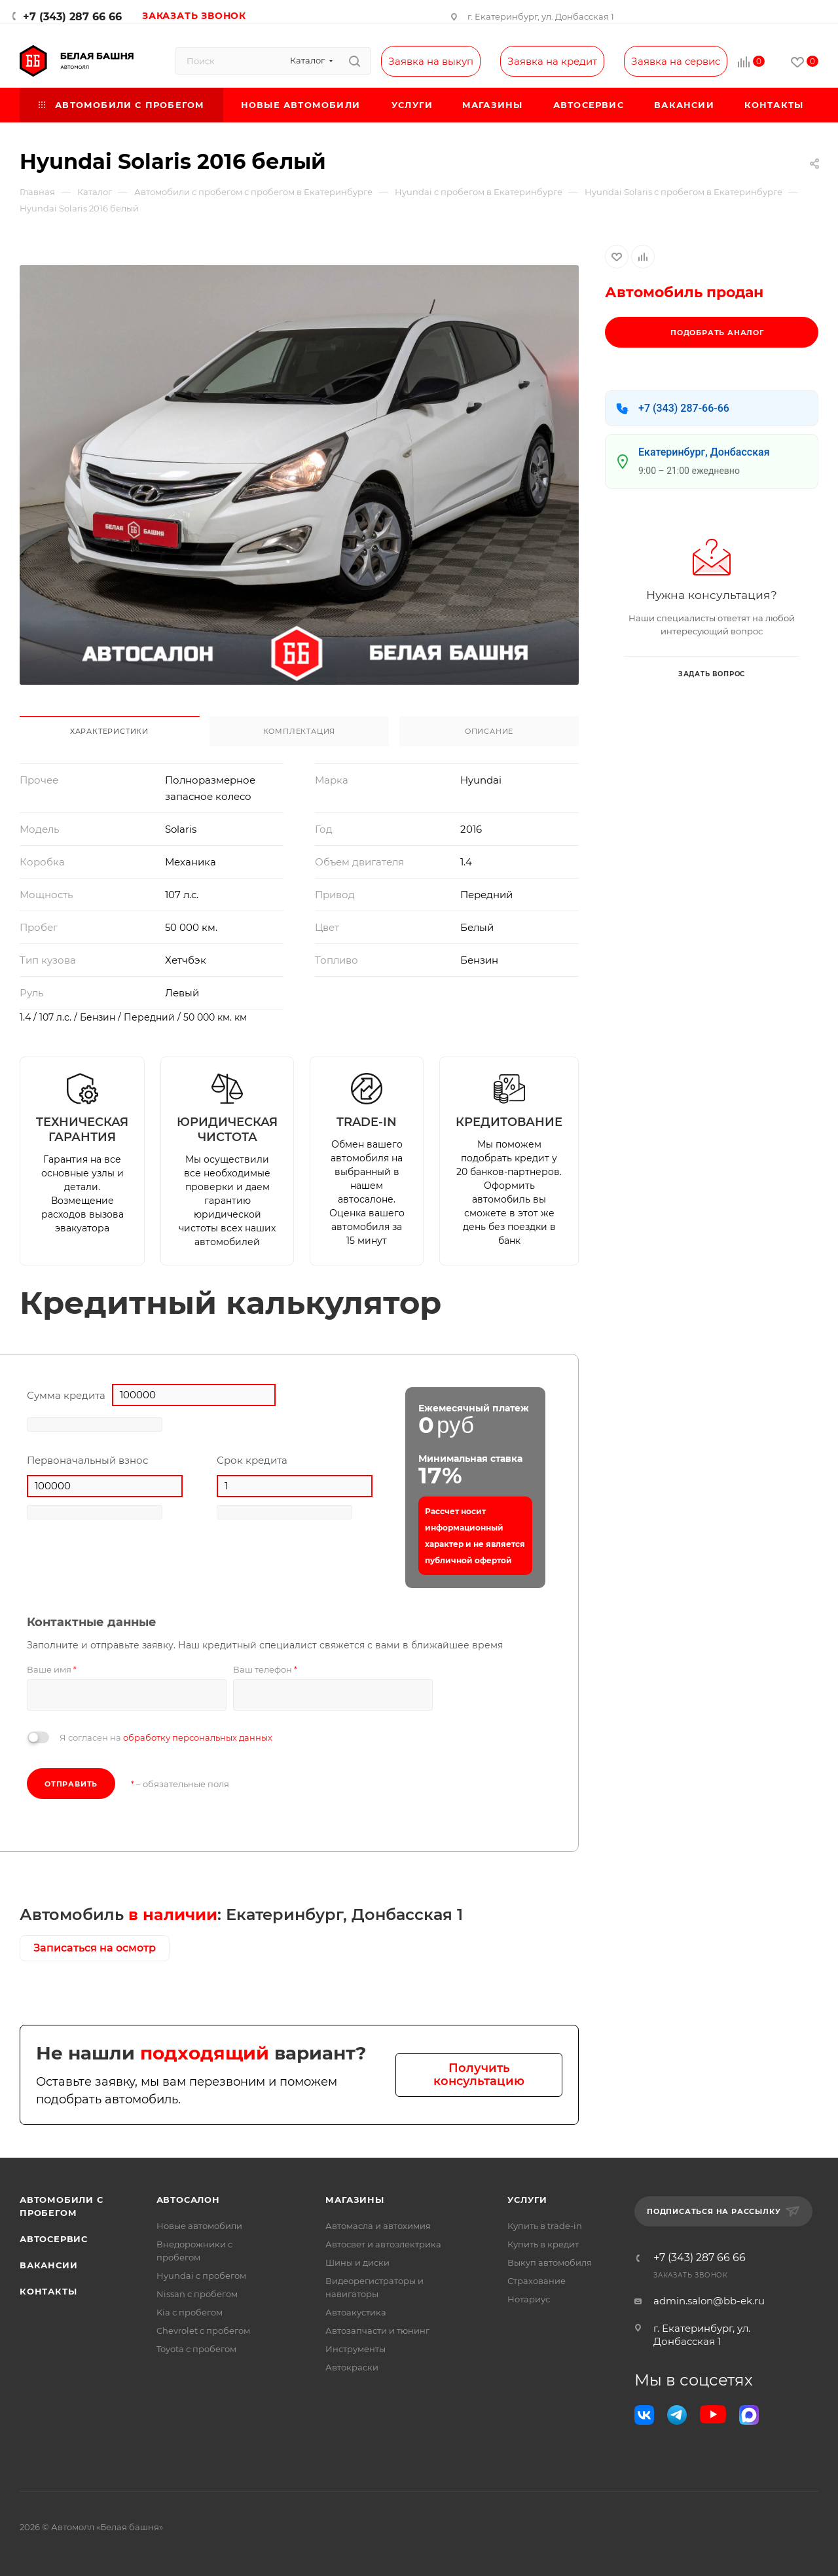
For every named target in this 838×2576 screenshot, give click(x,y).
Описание (489, 731)
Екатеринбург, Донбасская (704, 452)
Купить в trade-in (544, 2226)
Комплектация (299, 731)
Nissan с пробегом (197, 2294)
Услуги (527, 2199)
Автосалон (188, 2199)
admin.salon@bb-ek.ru (709, 2301)
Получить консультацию (478, 2075)
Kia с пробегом (189, 2312)
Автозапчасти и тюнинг (377, 2330)
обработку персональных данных (197, 1737)
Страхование (536, 2281)
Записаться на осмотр (94, 1948)
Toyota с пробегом (196, 2349)
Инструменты (355, 2349)
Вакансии (48, 2265)
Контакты (48, 2291)
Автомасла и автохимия (378, 2226)
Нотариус (528, 2299)
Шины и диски (357, 2262)
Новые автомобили (199, 2226)
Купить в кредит (543, 2244)
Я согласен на (166, 1737)
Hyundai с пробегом (201, 2275)
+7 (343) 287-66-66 (683, 408)
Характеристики (109, 731)
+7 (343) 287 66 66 (72, 16)
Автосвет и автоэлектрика (383, 2244)
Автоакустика (355, 2312)
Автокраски (351, 2367)
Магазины (354, 2199)
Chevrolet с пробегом (203, 2330)
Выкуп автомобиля (549, 2262)
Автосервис (54, 2239)
